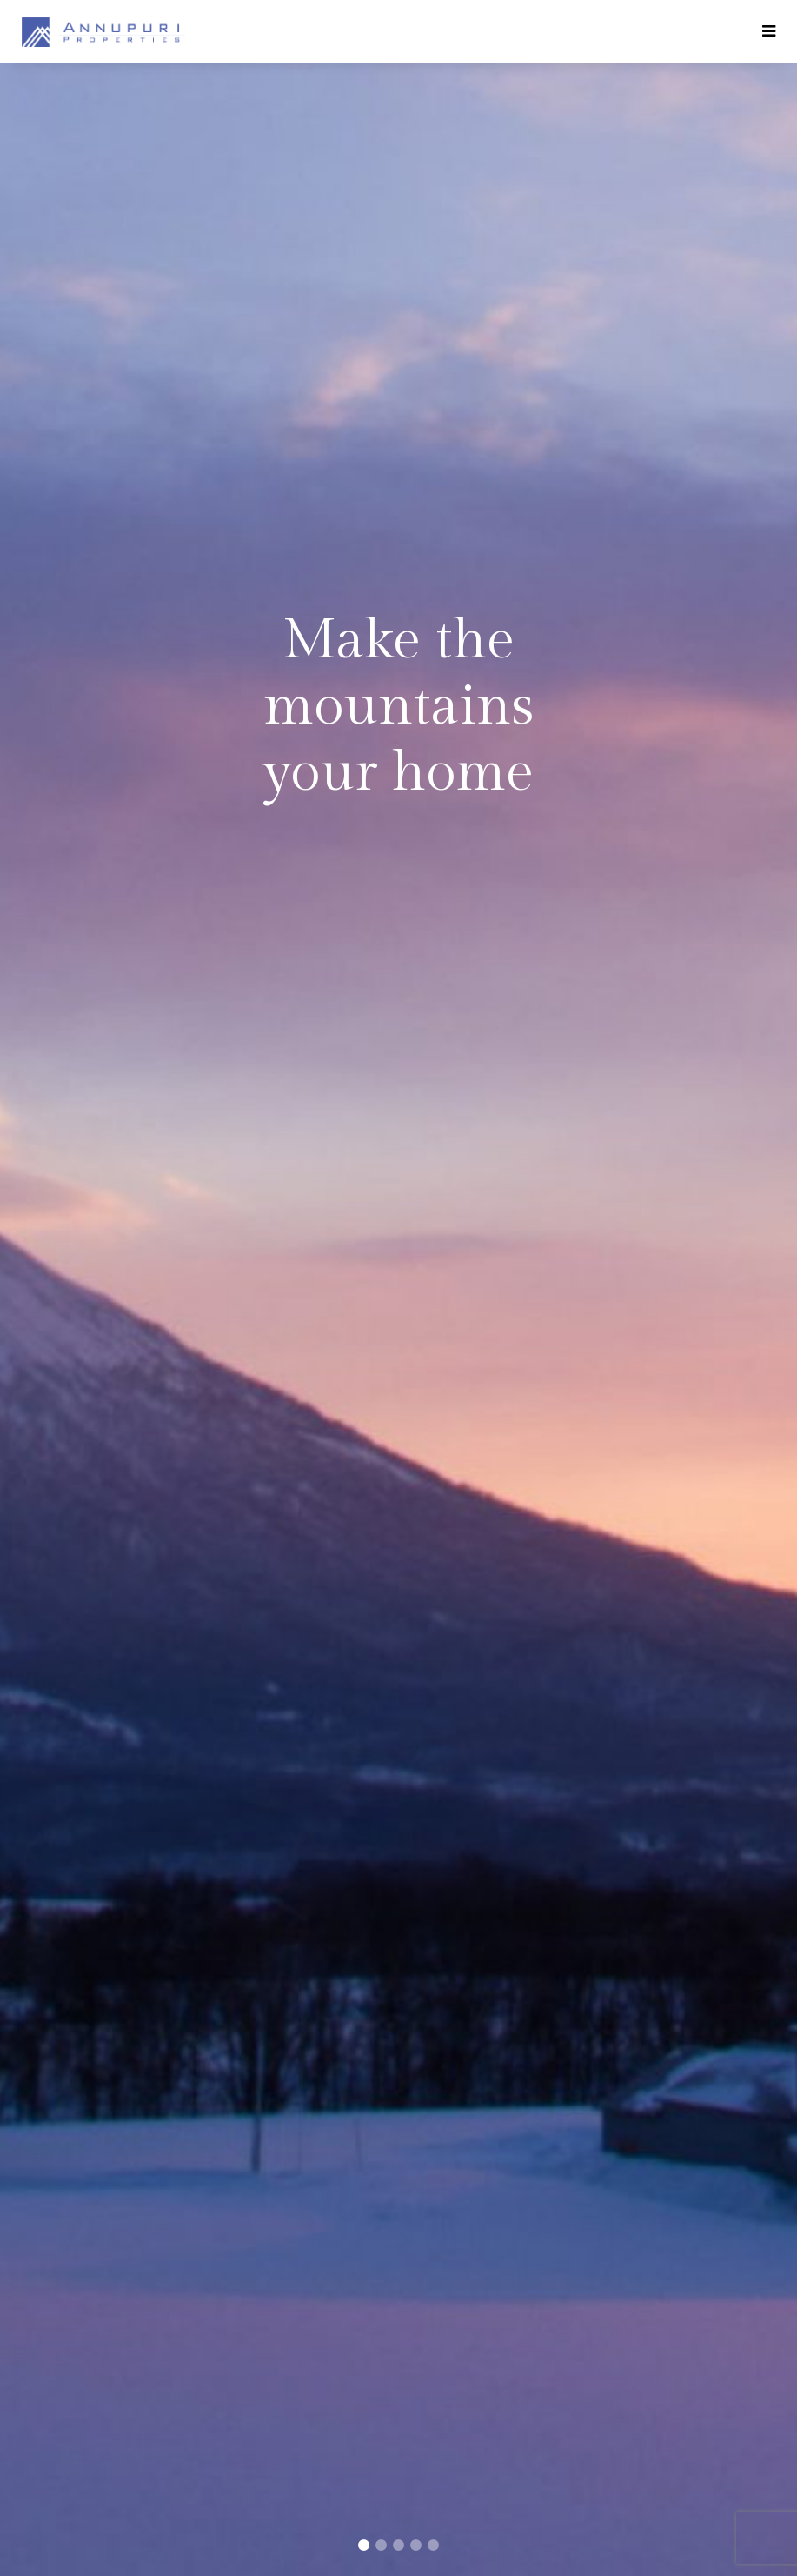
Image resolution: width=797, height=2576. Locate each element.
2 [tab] (381, 2545)
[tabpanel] (398, 1288)
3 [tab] (399, 2545)
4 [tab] (416, 2545)
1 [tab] (364, 2545)
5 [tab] (433, 2545)
